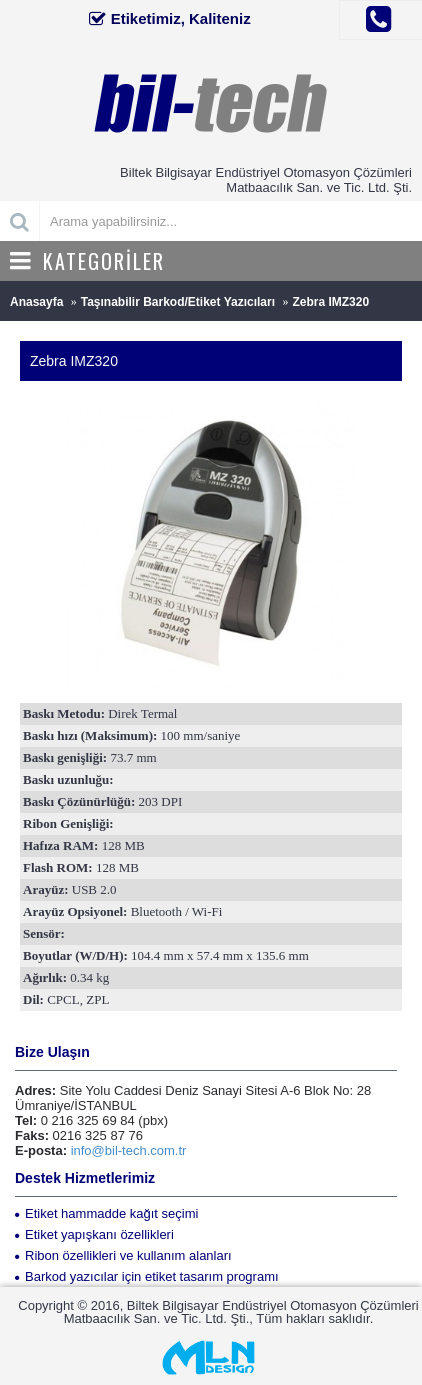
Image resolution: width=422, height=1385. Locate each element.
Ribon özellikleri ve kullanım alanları (123, 1255)
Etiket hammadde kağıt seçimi (106, 1213)
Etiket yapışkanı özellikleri (94, 1234)
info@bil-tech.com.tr (129, 1150)
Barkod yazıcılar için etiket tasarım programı (147, 1276)
